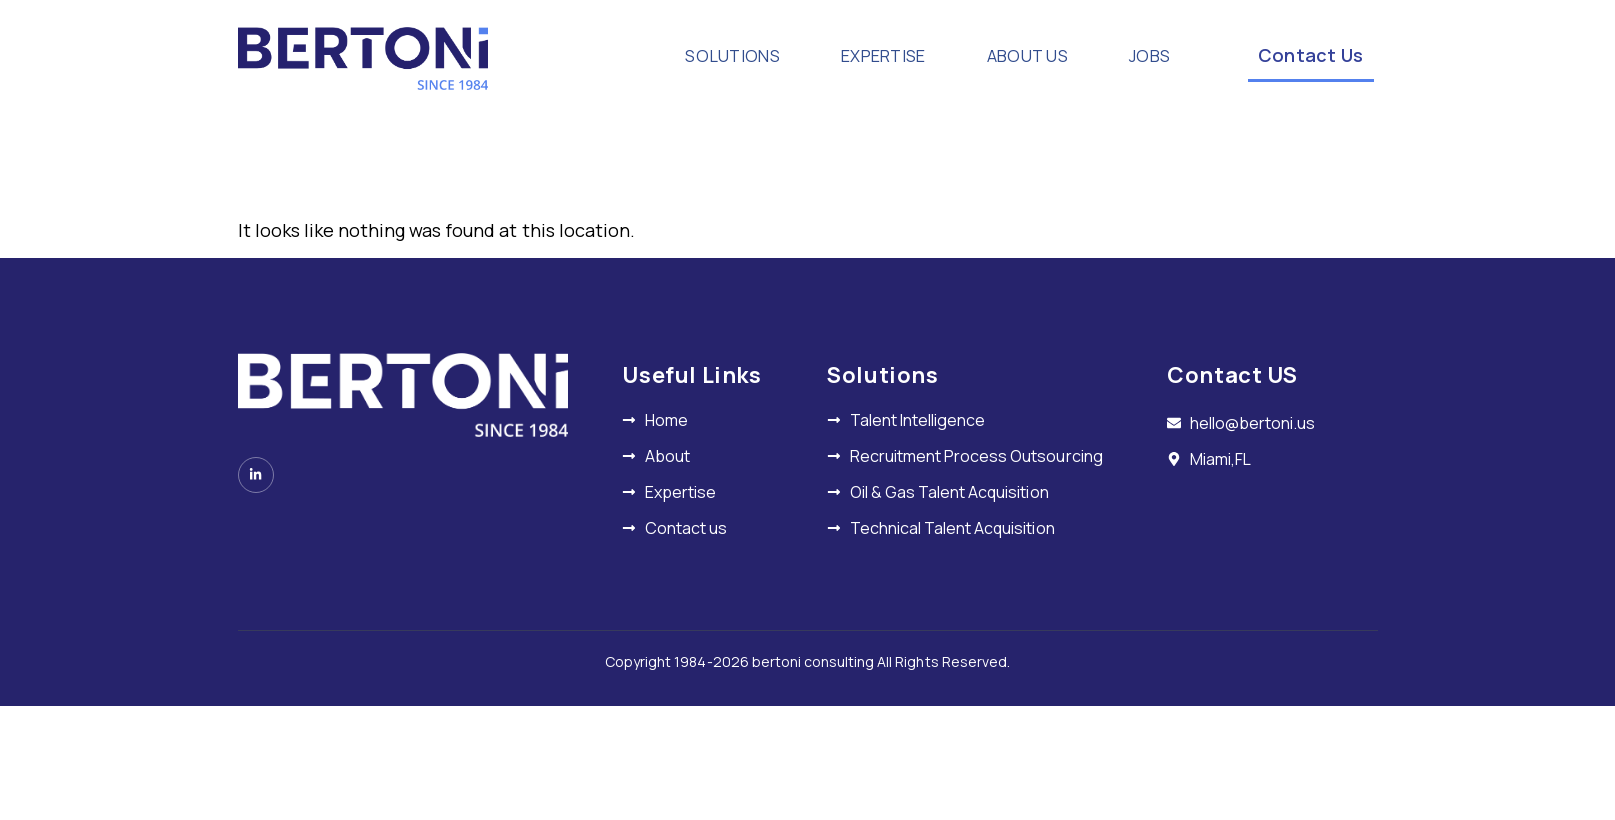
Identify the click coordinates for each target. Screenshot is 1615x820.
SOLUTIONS (699, 56)
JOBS (1144, 56)
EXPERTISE (865, 56)
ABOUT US (1024, 56)
